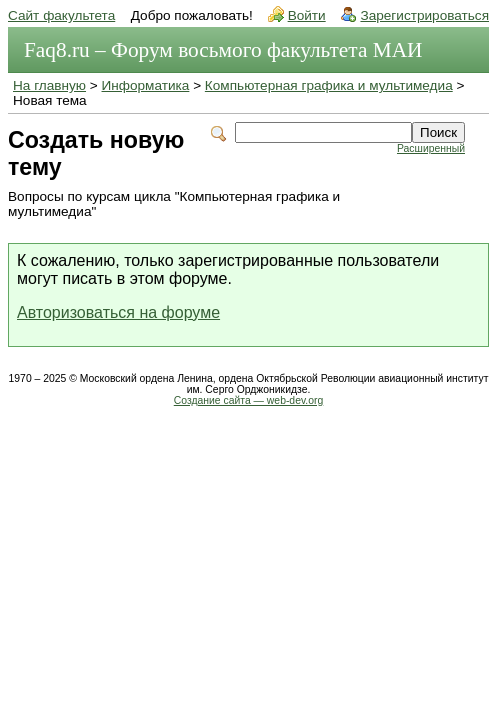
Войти (307, 15)
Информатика (146, 85)
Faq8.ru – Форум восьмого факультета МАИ (223, 50)
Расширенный (431, 148)
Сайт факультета (61, 15)
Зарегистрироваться (424, 15)
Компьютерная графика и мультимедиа (329, 85)
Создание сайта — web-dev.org (249, 400)
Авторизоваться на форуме (118, 312)
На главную (49, 85)
